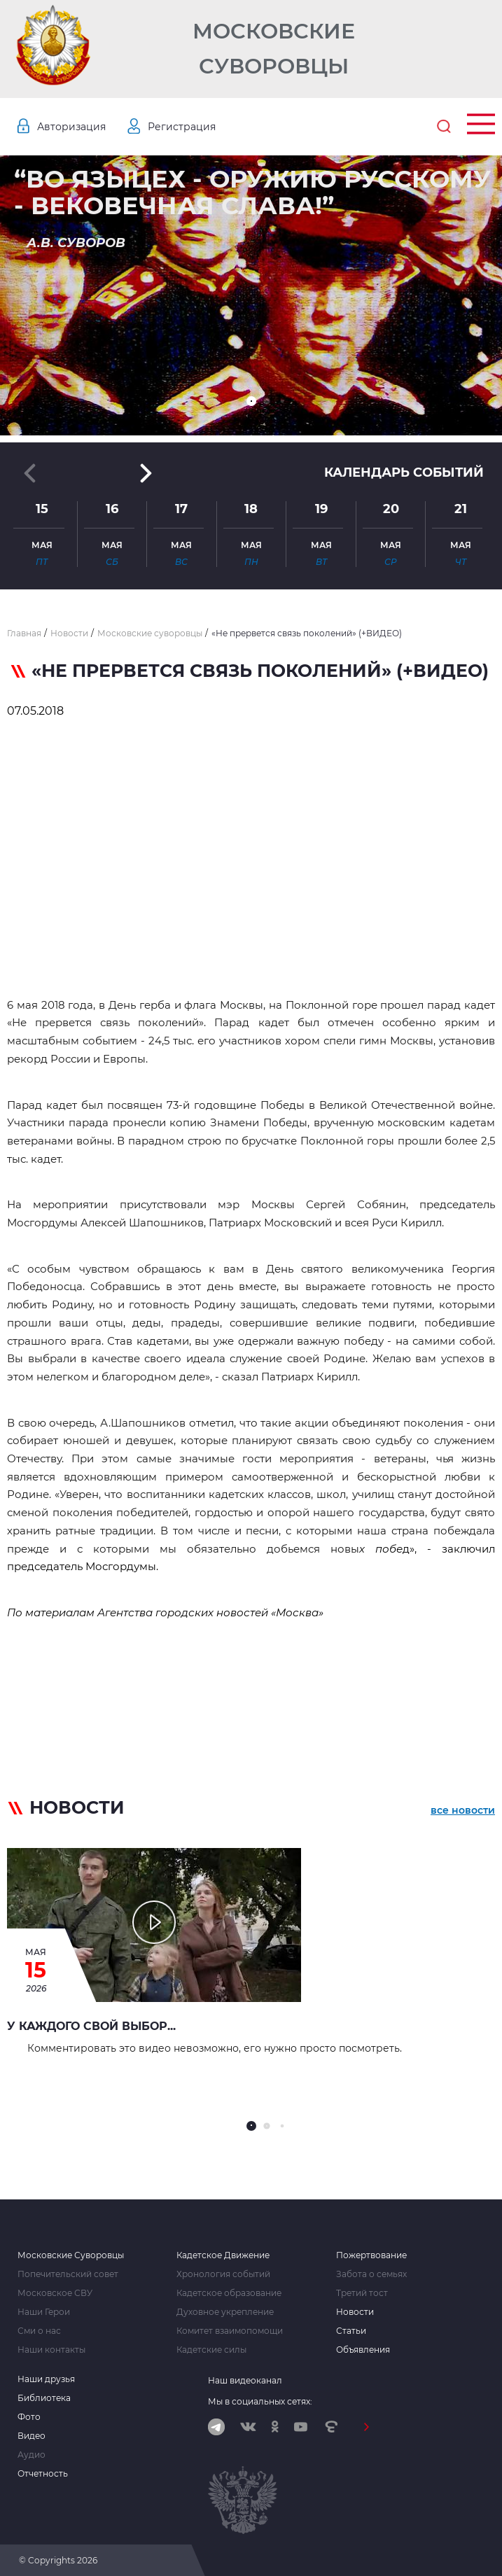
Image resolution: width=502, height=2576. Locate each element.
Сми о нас (39, 2331)
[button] (251, 401)
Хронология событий (223, 2274)
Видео (32, 2436)
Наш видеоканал (245, 2380)
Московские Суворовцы (274, 48)
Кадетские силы (211, 2350)
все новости (463, 1810)
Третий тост (362, 2293)
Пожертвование (371, 2255)
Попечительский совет (68, 2274)
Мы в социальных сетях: (260, 2401)
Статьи (351, 2331)
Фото (29, 2417)
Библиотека (44, 2398)
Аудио (32, 2455)
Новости (355, 2312)
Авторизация (71, 126)
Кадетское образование (228, 2293)
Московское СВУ (55, 2293)
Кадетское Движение (223, 2255)
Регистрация (182, 126)
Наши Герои (44, 2312)
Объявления (363, 2350)
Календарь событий (404, 472)
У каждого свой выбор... (91, 2026)
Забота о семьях (371, 2274)
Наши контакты (51, 2350)
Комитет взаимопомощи (229, 2331)
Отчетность (43, 2474)
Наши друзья (46, 2379)
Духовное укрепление (225, 2312)
